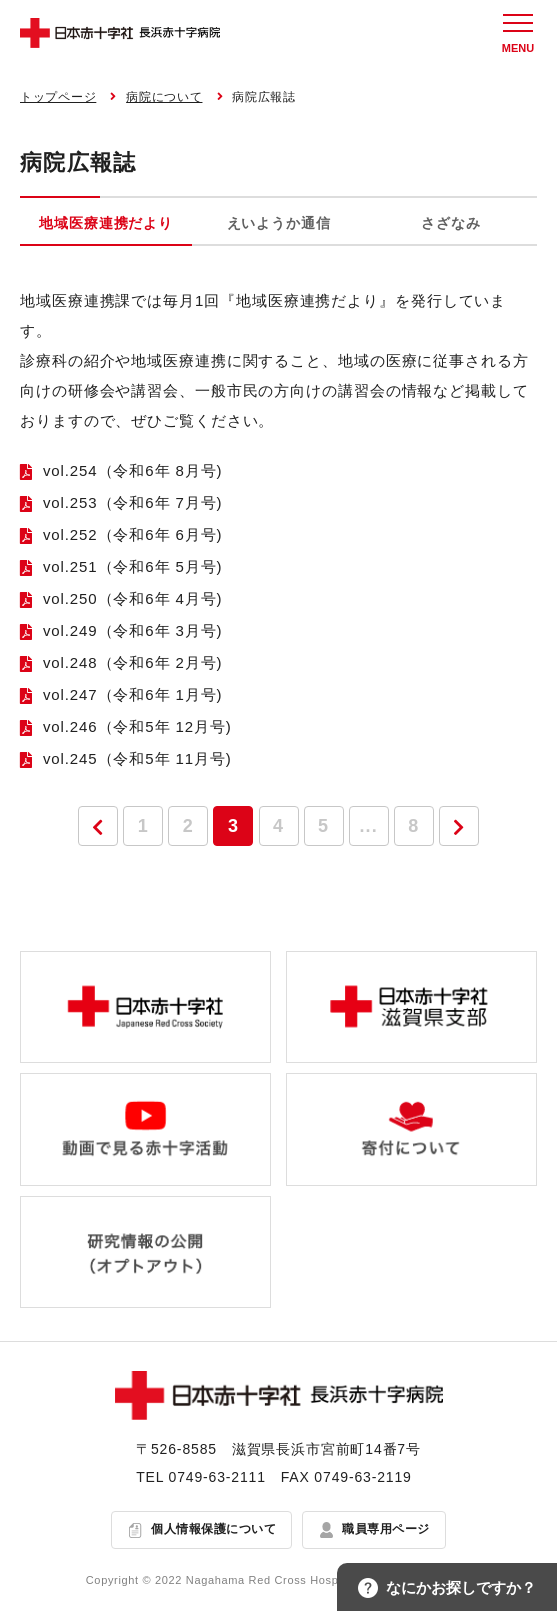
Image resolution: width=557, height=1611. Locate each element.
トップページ (58, 97)
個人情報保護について (213, 1529)
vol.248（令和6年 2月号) (133, 662)
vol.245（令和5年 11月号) (137, 758)
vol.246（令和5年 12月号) (137, 726)
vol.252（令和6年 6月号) (133, 534)
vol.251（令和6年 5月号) (133, 566)
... (369, 826)
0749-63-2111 (217, 1477)
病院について (164, 97)
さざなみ (450, 223)
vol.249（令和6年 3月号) (133, 630)
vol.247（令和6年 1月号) (133, 694)
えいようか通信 (279, 223)
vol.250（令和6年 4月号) (133, 598)
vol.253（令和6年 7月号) (133, 502)
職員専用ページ (385, 1529)
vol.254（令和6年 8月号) (133, 470)
